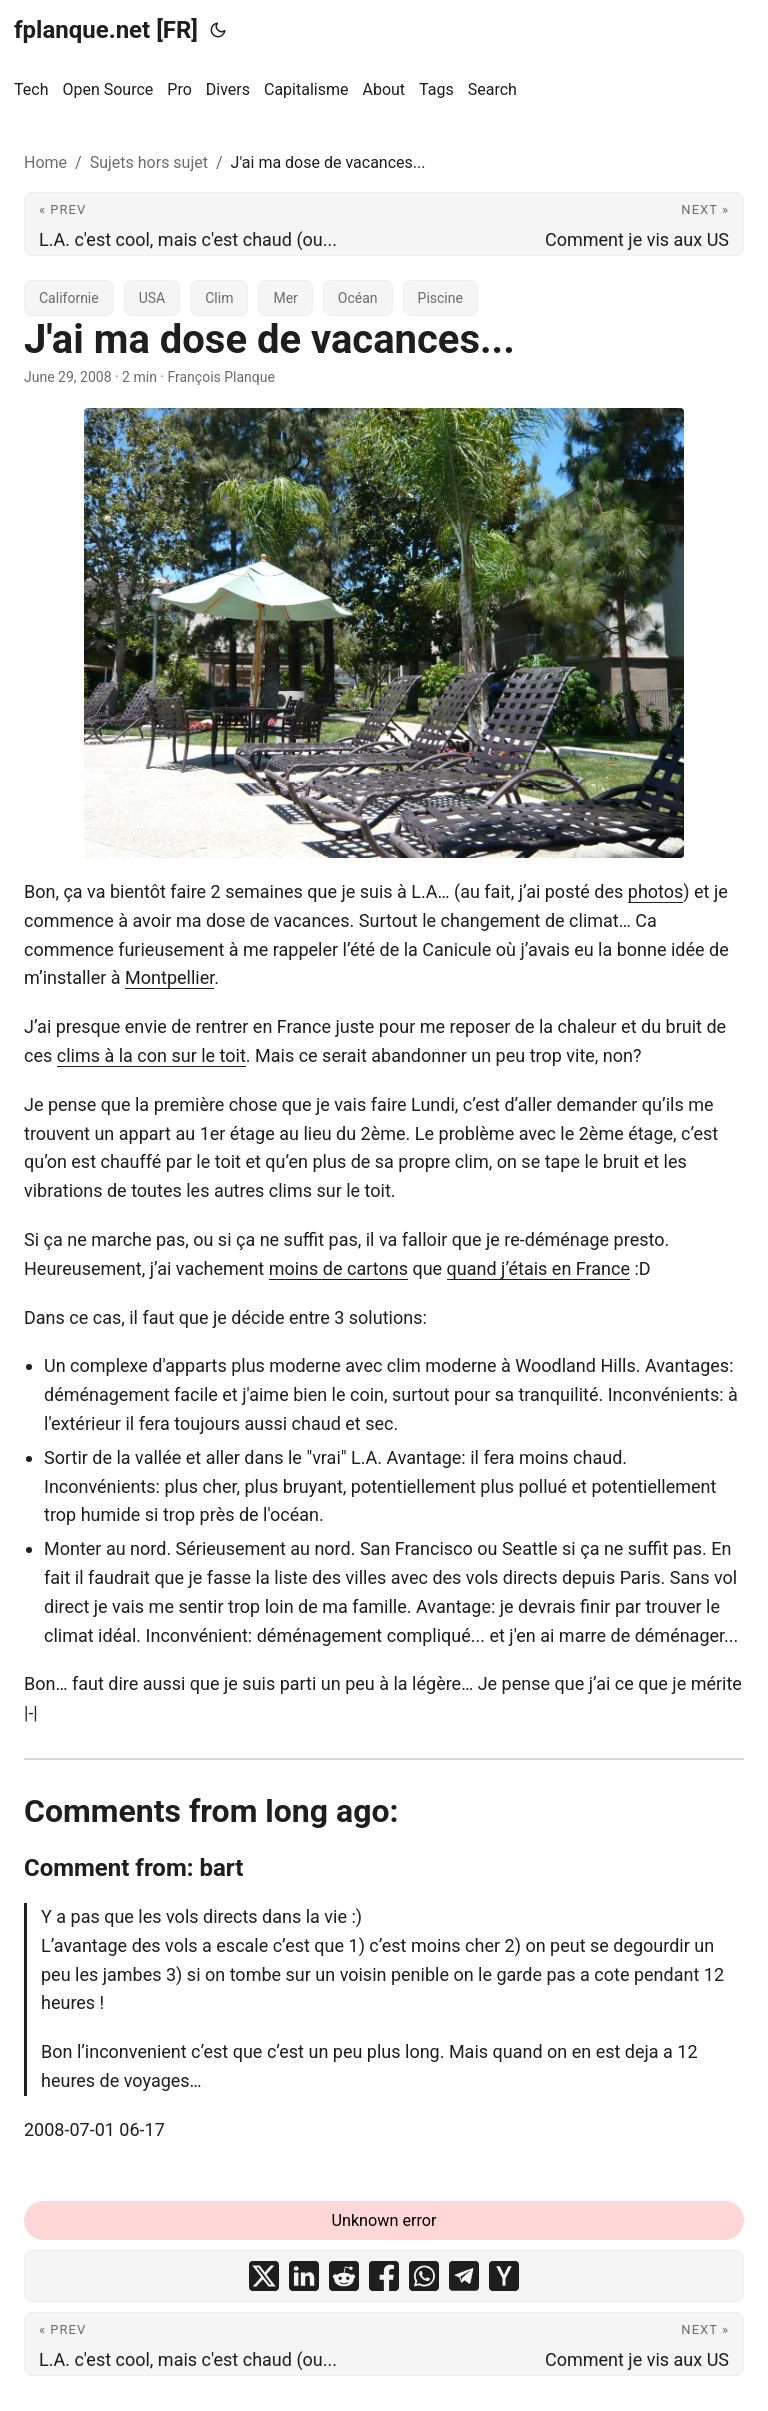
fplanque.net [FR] (106, 30)
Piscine (440, 298)
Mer (285, 298)
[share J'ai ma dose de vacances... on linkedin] (304, 2276)
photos (656, 891)
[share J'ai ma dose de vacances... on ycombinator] (504, 2276)
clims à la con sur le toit (151, 1055)
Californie (69, 298)
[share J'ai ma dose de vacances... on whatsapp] (424, 2276)
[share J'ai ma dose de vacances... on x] (264, 2276)
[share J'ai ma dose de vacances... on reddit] (344, 2276)
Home (45, 162)
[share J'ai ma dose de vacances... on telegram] (464, 2276)
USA (152, 298)
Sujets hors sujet (149, 162)
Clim (219, 298)
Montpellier (169, 977)
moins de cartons (338, 1268)
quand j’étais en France (538, 1268)
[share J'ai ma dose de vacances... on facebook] (384, 2276)
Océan (358, 298)
